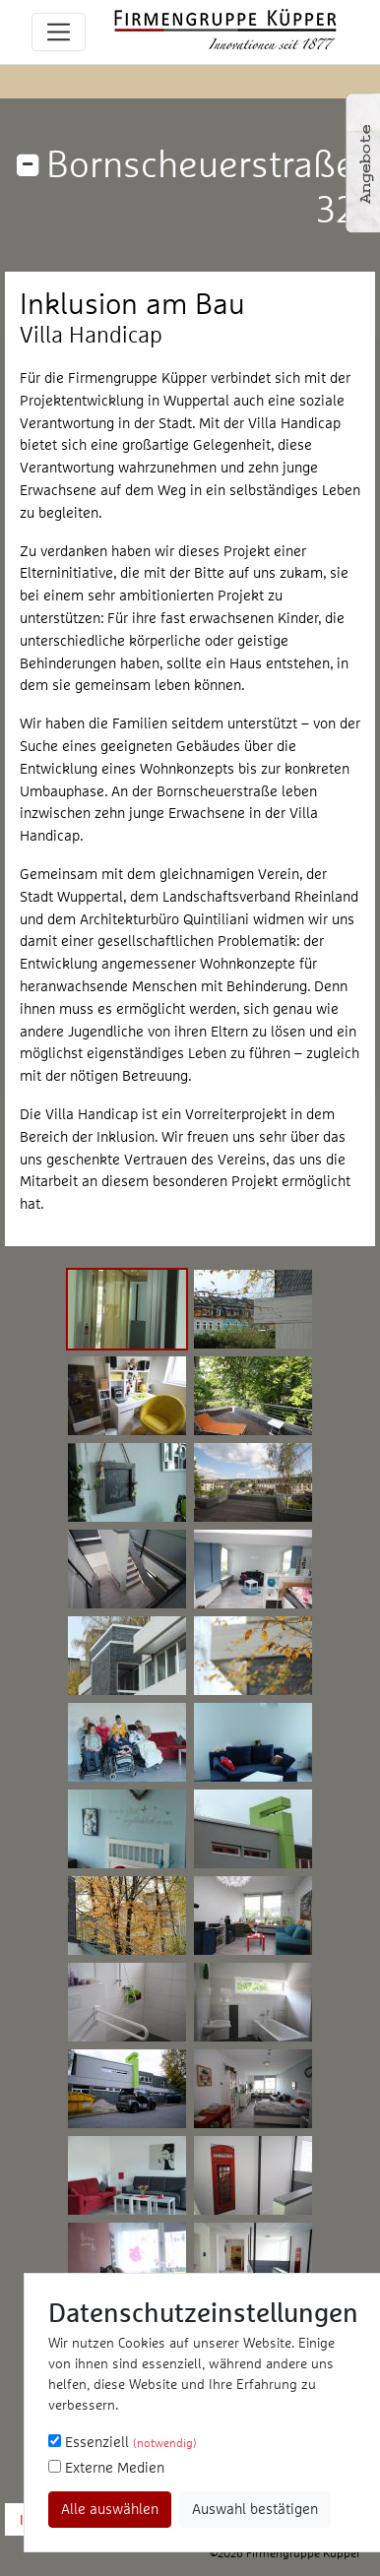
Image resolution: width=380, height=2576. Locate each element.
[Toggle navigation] (59, 32)
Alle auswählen (109, 2508)
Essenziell (122, 2441)
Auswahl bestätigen (255, 2508)
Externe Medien (106, 2467)
